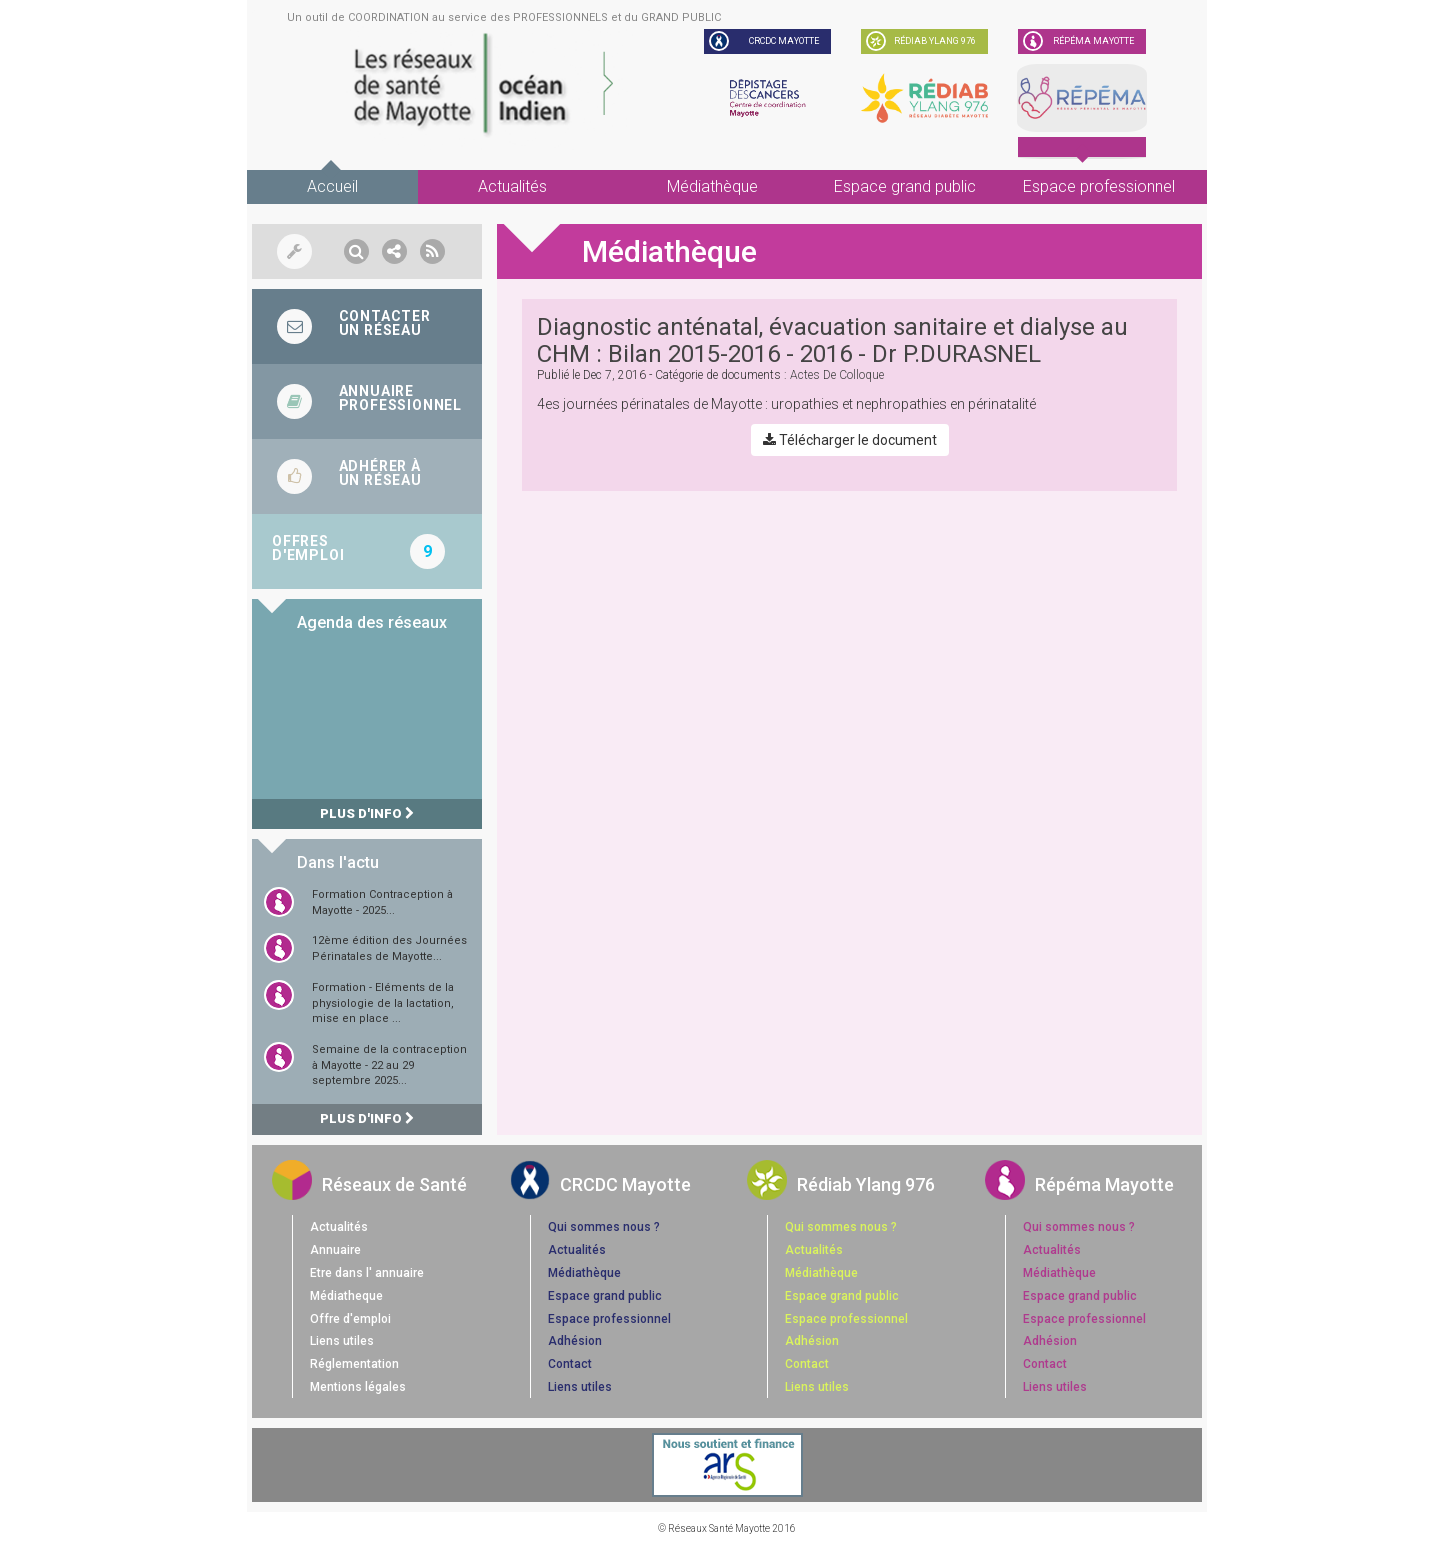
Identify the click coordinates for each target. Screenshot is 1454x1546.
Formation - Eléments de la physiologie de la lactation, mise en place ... (383, 1003)
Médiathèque (712, 186)
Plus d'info (367, 813)
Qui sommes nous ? (604, 1227)
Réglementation (354, 1364)
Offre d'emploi (350, 1319)
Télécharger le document (850, 440)
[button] (356, 251)
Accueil (332, 186)
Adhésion (575, 1341)
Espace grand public (905, 186)
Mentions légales (358, 1387)
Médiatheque (346, 1296)
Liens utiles (342, 1341)
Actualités (512, 186)
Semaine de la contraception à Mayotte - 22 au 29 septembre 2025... (389, 1065)
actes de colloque (837, 375)
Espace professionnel (1099, 186)
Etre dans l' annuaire (367, 1273)
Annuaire (335, 1250)
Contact (570, 1364)
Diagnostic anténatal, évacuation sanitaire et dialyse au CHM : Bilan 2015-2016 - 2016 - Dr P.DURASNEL (832, 340)
